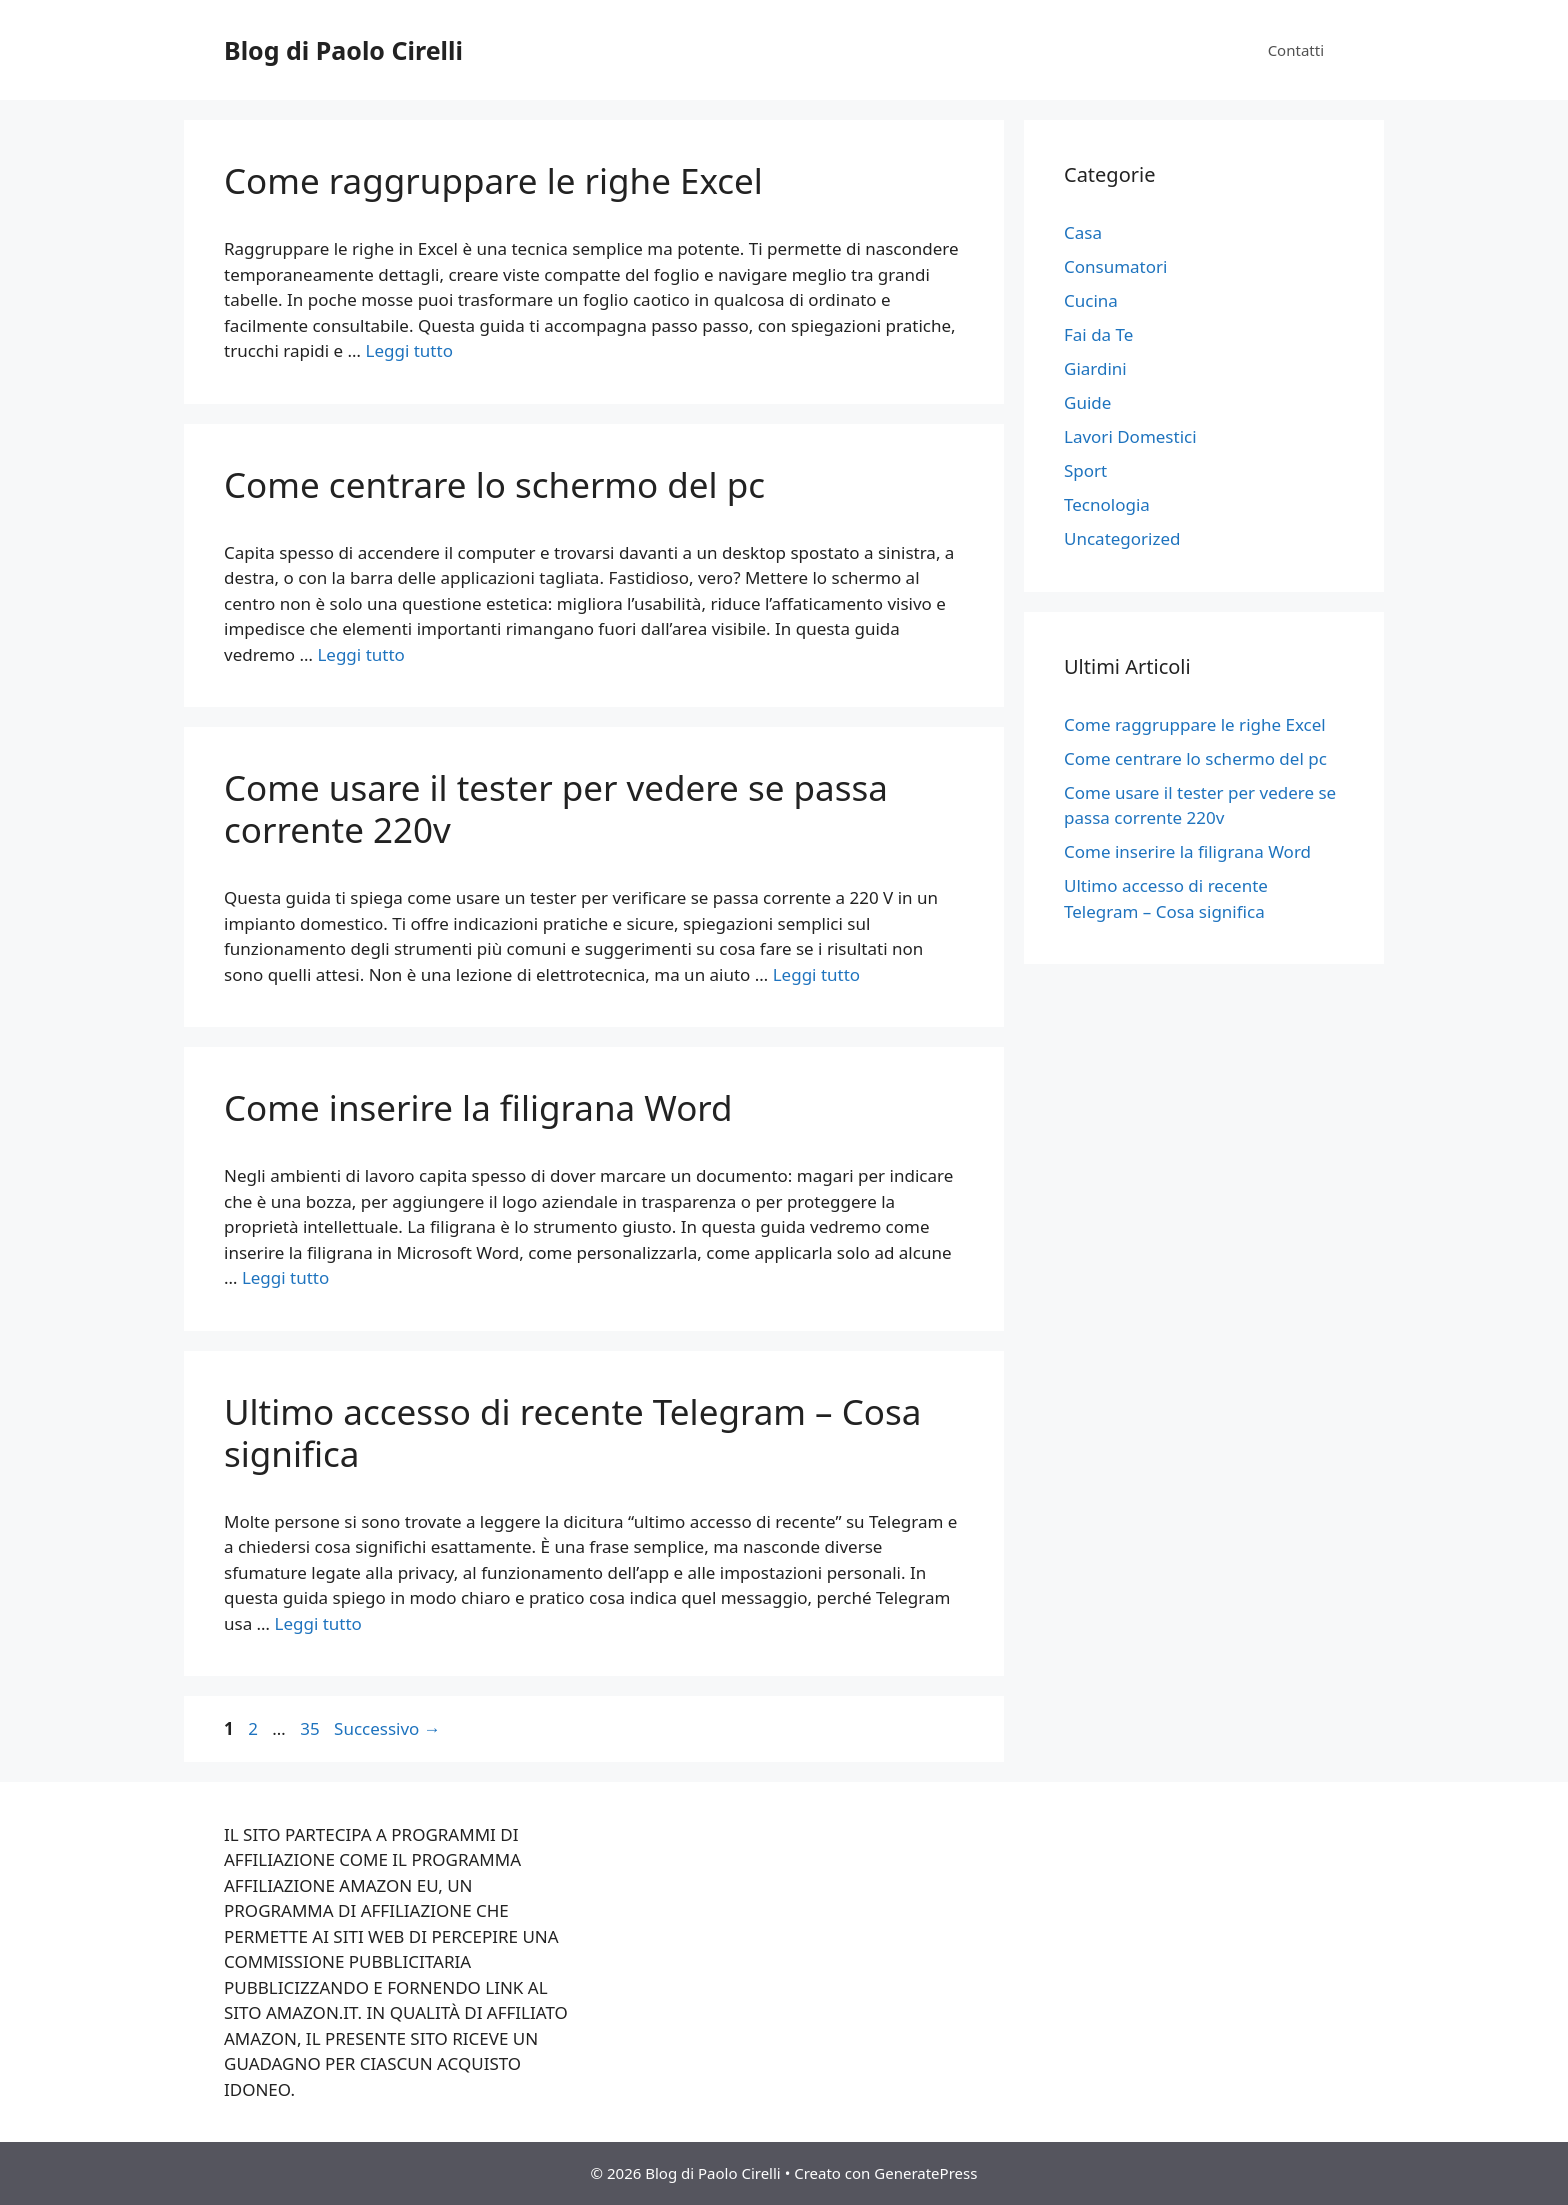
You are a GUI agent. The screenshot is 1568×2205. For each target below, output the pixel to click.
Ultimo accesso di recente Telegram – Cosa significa (572, 1432)
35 (311, 1728)
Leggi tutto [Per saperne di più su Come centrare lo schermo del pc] (360, 654)
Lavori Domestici (1130, 436)
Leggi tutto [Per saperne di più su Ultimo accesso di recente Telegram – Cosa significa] (317, 1623)
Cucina (1091, 300)
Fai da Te (1098, 334)
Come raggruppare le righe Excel (493, 180)
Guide (1087, 402)
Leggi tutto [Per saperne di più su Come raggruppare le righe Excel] (409, 350)
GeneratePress (925, 2173)
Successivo (387, 1728)
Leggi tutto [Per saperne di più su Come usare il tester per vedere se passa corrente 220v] (816, 974)
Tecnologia (1107, 504)
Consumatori (1115, 266)
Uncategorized (1122, 538)
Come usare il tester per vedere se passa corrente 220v (556, 808)
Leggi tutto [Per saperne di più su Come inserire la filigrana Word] (285, 1277)
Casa (1083, 232)
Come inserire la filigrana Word (478, 1107)
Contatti (1296, 50)
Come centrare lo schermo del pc (494, 484)
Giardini (1095, 368)
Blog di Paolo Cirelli (343, 50)
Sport (1085, 470)
